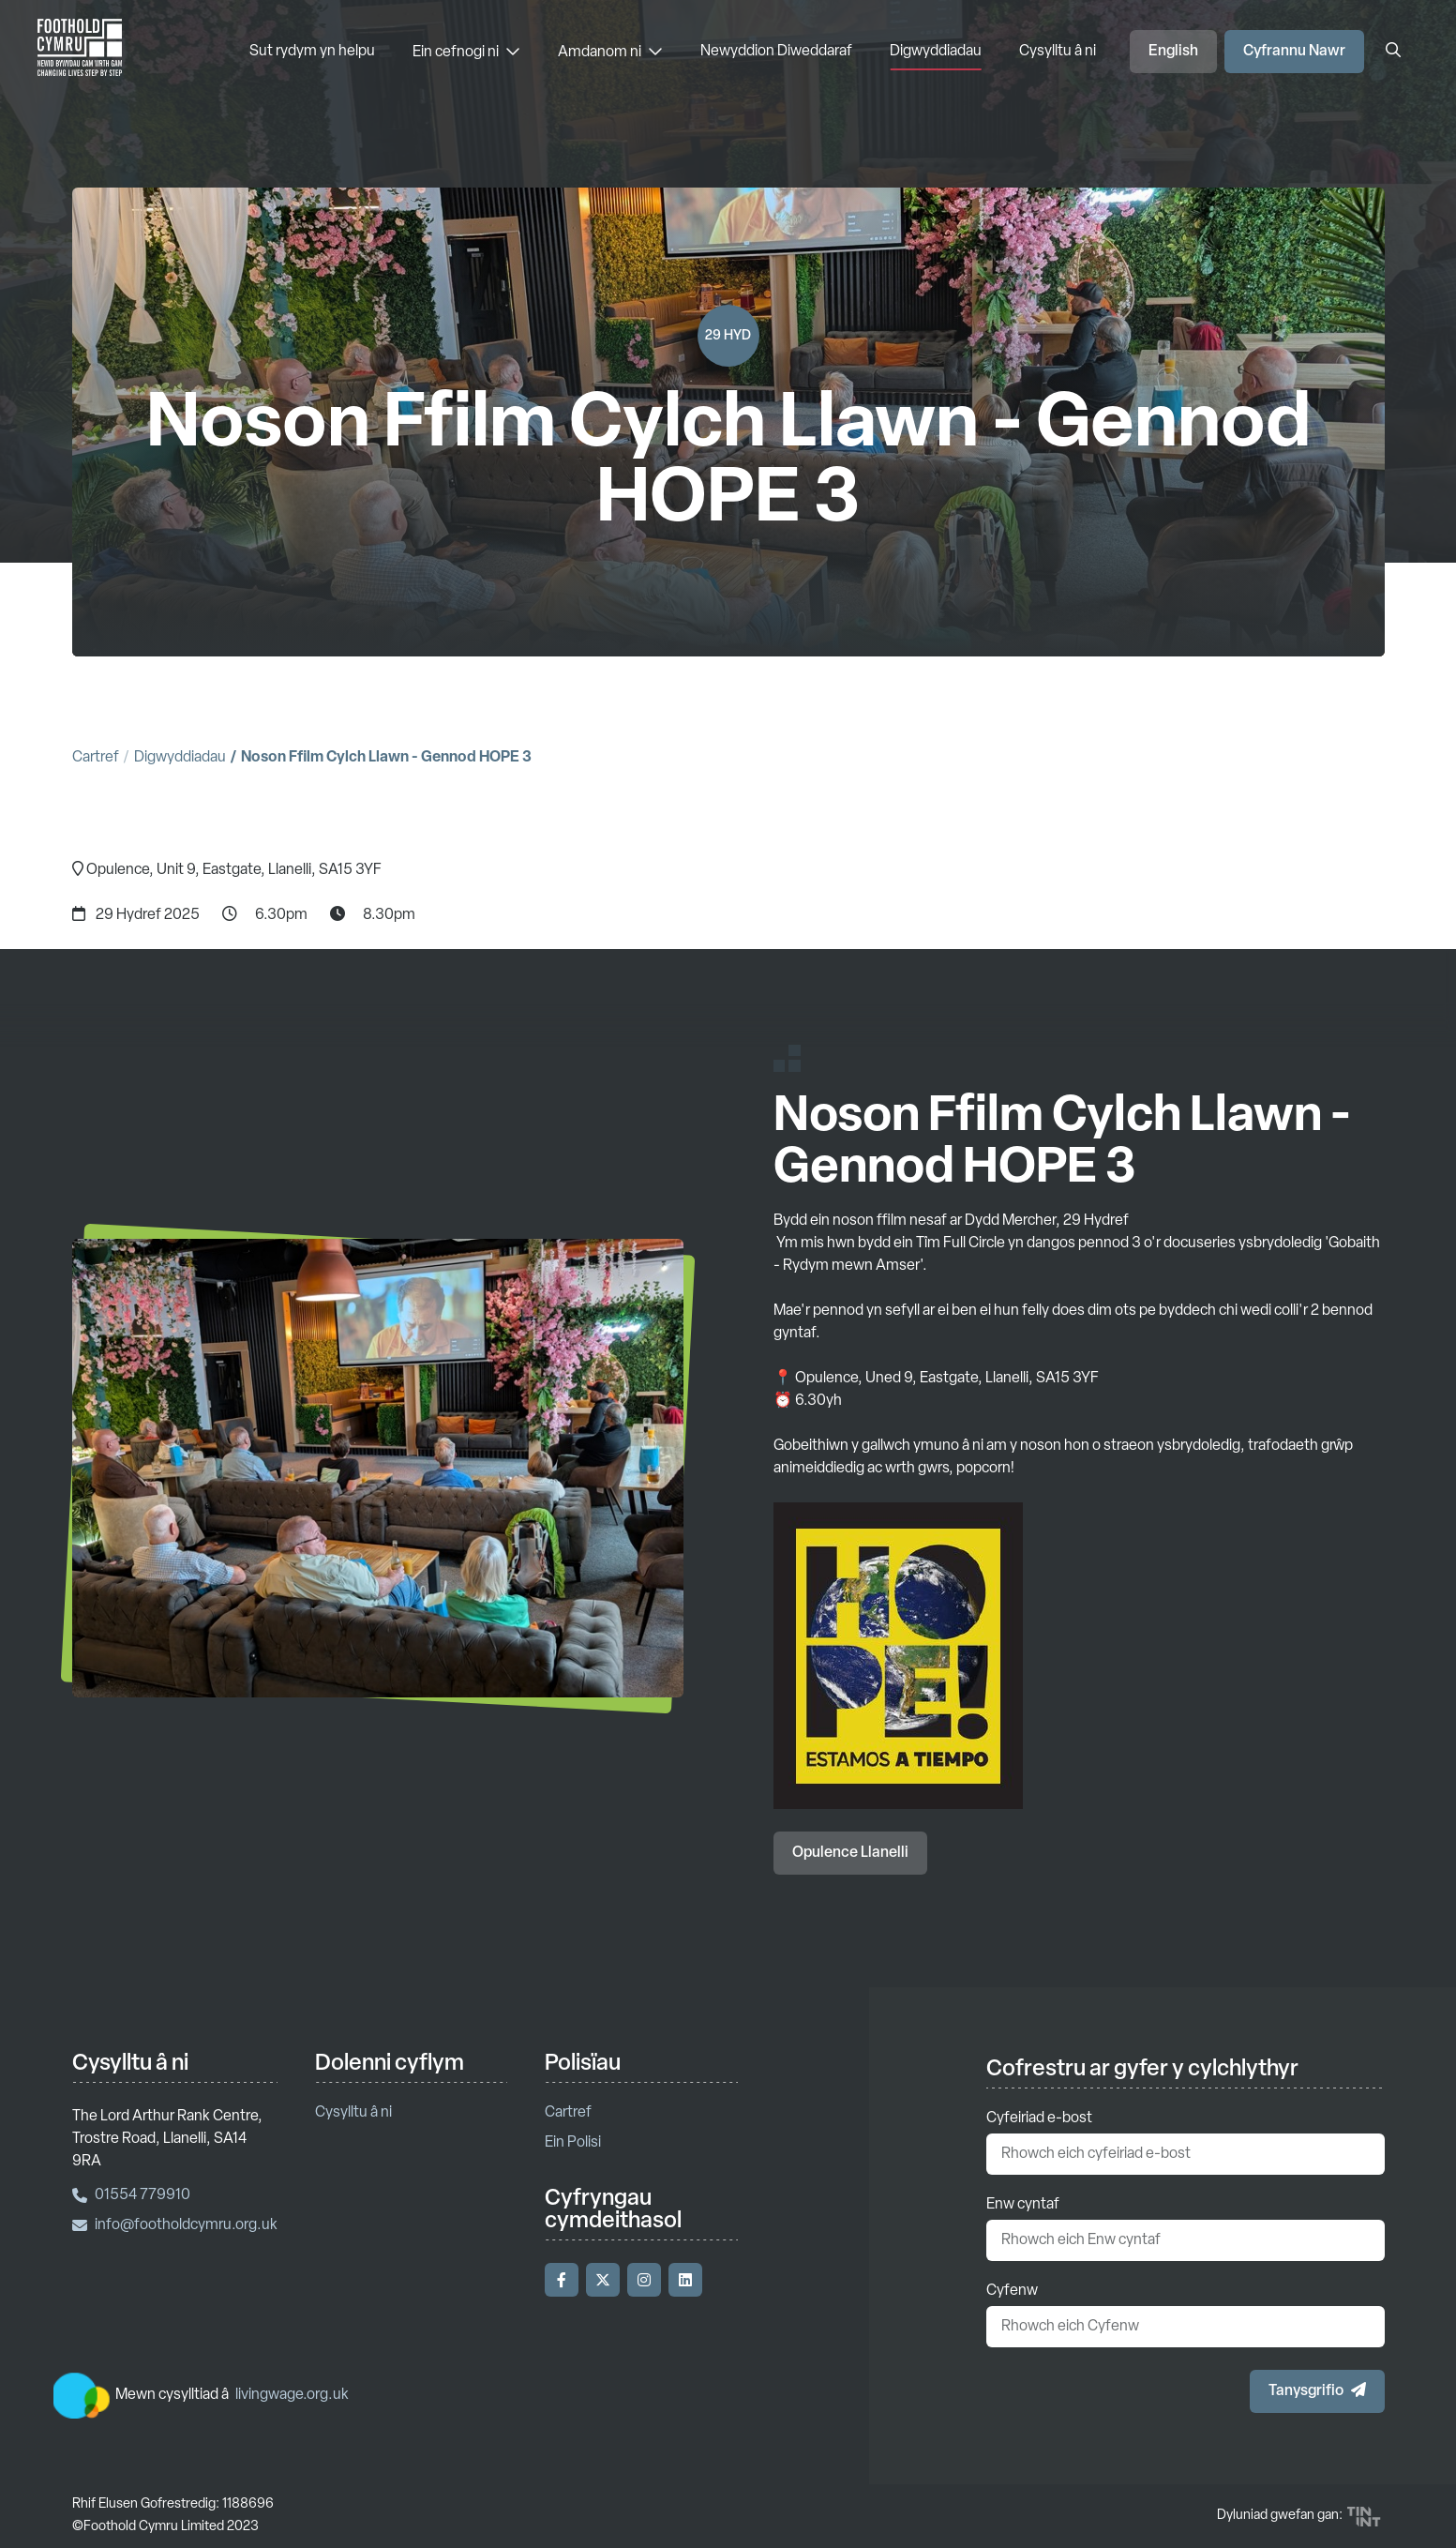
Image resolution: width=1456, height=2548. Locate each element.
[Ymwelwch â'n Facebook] (561, 2280)
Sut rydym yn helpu (312, 51)
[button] (1317, 2391)
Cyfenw (1012, 2291)
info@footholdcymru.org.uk (175, 2225)
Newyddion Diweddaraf (776, 51)
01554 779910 (131, 2195)
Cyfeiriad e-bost (1039, 2118)
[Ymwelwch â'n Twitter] (603, 2280)
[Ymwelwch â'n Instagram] (644, 2280)
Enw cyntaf (1022, 2204)
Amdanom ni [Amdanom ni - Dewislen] (610, 51)
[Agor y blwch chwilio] (1393, 51)
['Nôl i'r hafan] (80, 51)
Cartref (95, 757)
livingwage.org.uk (292, 2395)
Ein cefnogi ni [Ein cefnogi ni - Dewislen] (466, 51)
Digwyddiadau (936, 51)
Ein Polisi (573, 2142)
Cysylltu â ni (1057, 51)
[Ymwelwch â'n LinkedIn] (685, 2280)
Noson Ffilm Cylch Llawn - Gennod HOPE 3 (386, 757)
